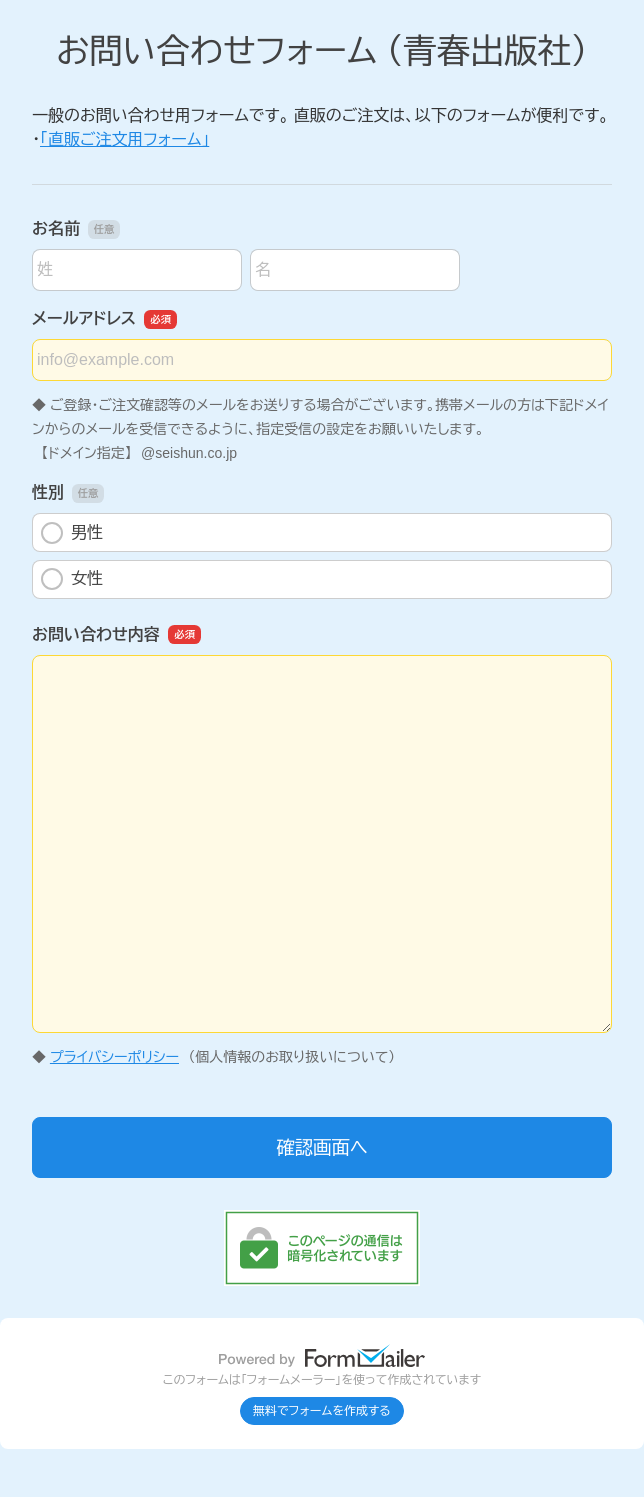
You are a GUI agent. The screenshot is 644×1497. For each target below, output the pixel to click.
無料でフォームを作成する (322, 1411)
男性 (72, 533)
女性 (72, 579)
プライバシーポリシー (114, 1057)
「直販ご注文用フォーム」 (124, 139)
